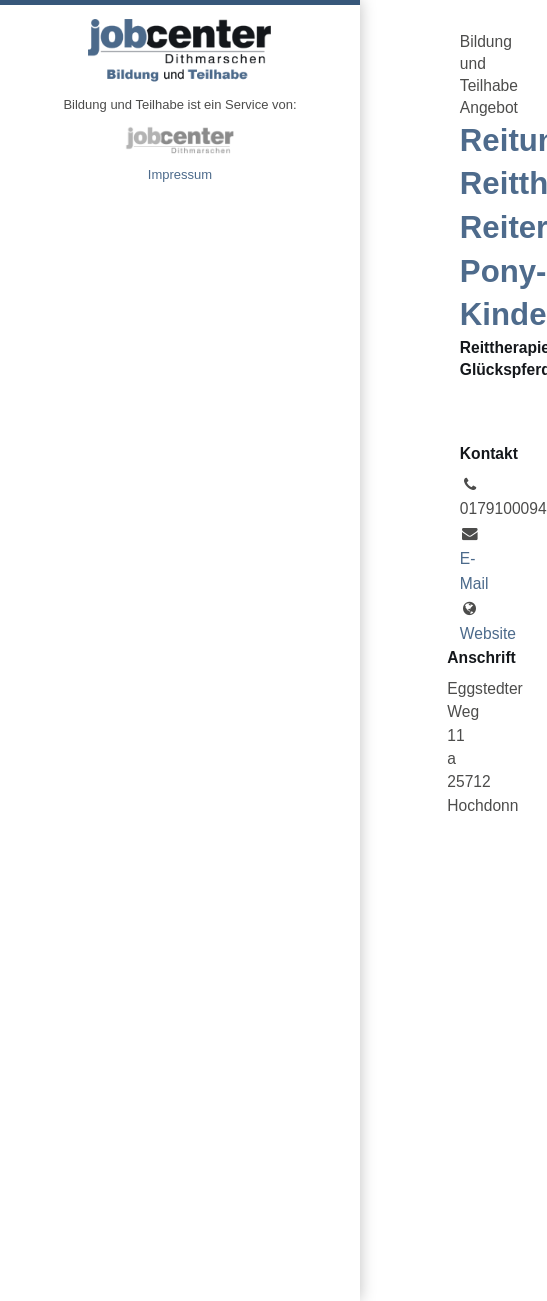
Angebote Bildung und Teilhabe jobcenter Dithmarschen (180, 50)
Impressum (180, 174)
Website (488, 633)
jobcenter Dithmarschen (180, 140)
